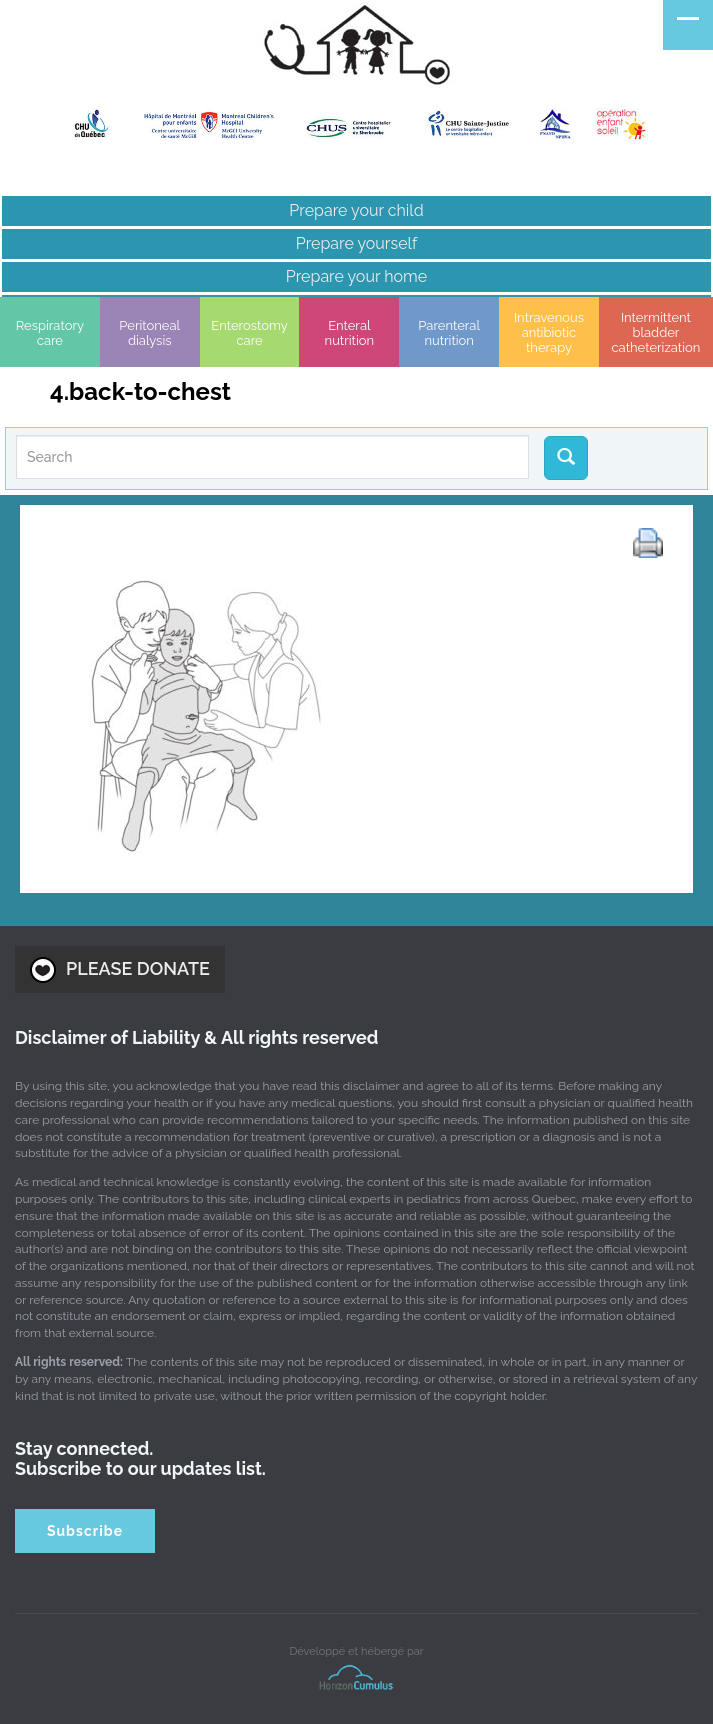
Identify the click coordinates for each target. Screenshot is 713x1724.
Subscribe (85, 1531)
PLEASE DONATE (120, 970)
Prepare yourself (356, 243)
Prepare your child (356, 210)
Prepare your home (356, 276)
